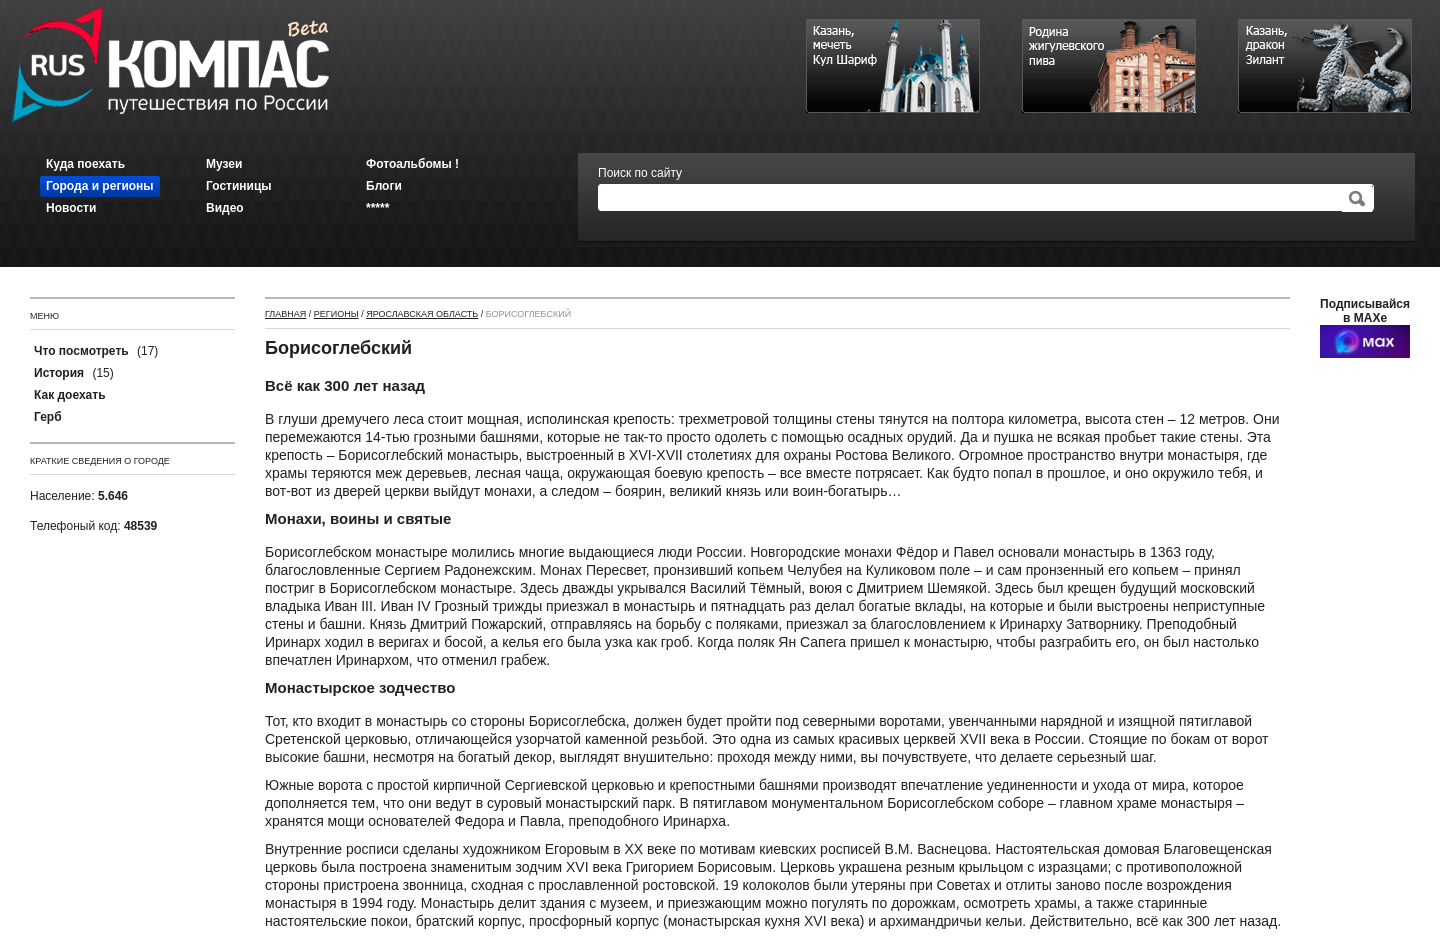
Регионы (336, 314)
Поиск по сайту (640, 173)
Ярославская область (422, 314)
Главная (285, 314)
